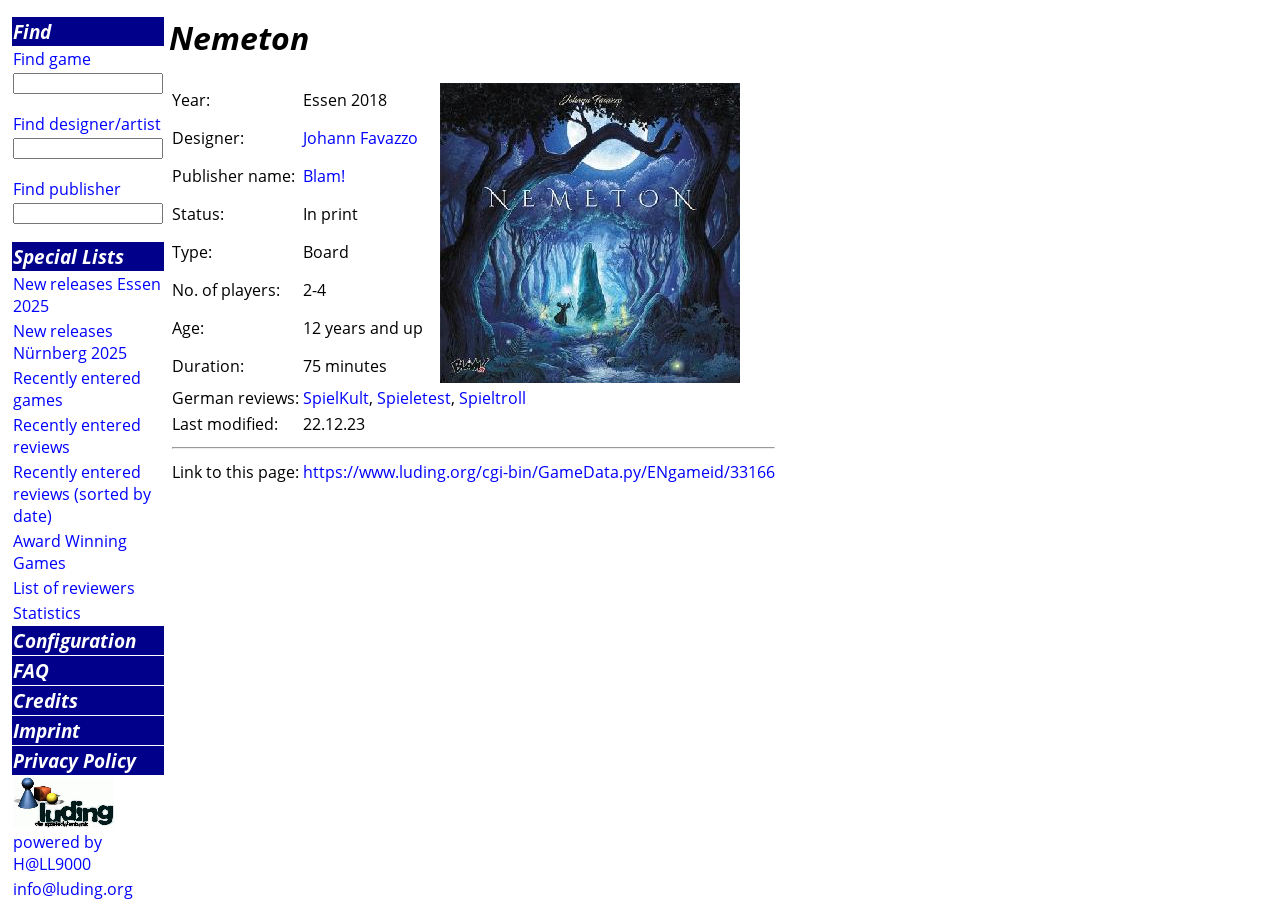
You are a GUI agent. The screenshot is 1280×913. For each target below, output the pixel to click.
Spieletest (414, 398)
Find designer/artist (87, 124)
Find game (52, 59)
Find (32, 31)
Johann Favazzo (360, 138)
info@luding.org (73, 889)
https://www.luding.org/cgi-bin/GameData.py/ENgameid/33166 (539, 472)
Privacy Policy (74, 760)
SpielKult (336, 398)
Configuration (74, 640)
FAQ (31, 670)
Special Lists (68, 256)
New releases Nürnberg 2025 (70, 342)
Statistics (47, 613)
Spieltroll (492, 398)
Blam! (324, 176)
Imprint (46, 730)
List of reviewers (74, 588)
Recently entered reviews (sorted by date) (82, 494)
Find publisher (67, 189)
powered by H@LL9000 (57, 853)
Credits (45, 700)
